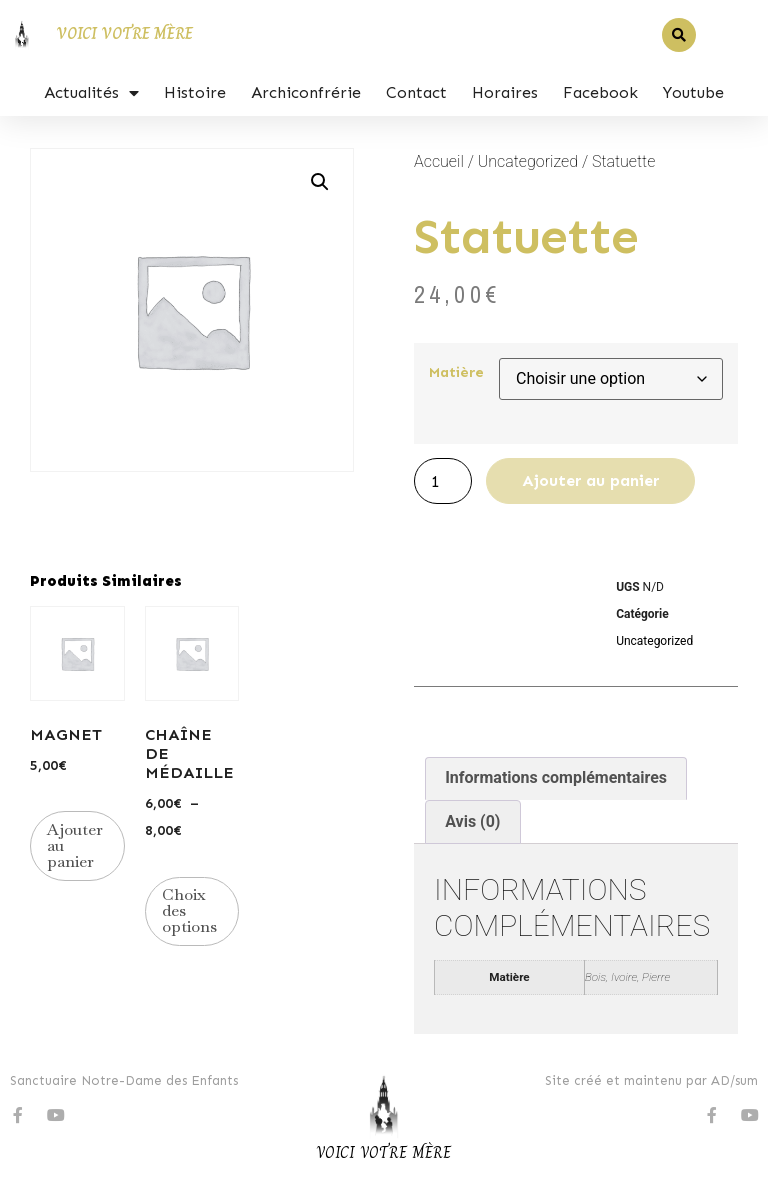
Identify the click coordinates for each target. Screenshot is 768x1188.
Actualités (91, 93)
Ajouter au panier (590, 480)
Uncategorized (528, 161)
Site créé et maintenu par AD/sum (651, 1080)
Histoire (195, 92)
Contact (416, 92)
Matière (456, 372)
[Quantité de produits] (443, 481)
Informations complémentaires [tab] (556, 777)
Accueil (439, 161)
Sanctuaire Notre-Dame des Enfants (124, 1080)
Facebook (600, 92)
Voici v (342, 1152)
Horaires (505, 92)
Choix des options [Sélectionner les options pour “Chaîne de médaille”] (189, 910)
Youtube (693, 92)
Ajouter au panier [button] (75, 845)
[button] (679, 35)
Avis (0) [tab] (472, 821)
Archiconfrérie (306, 92)
